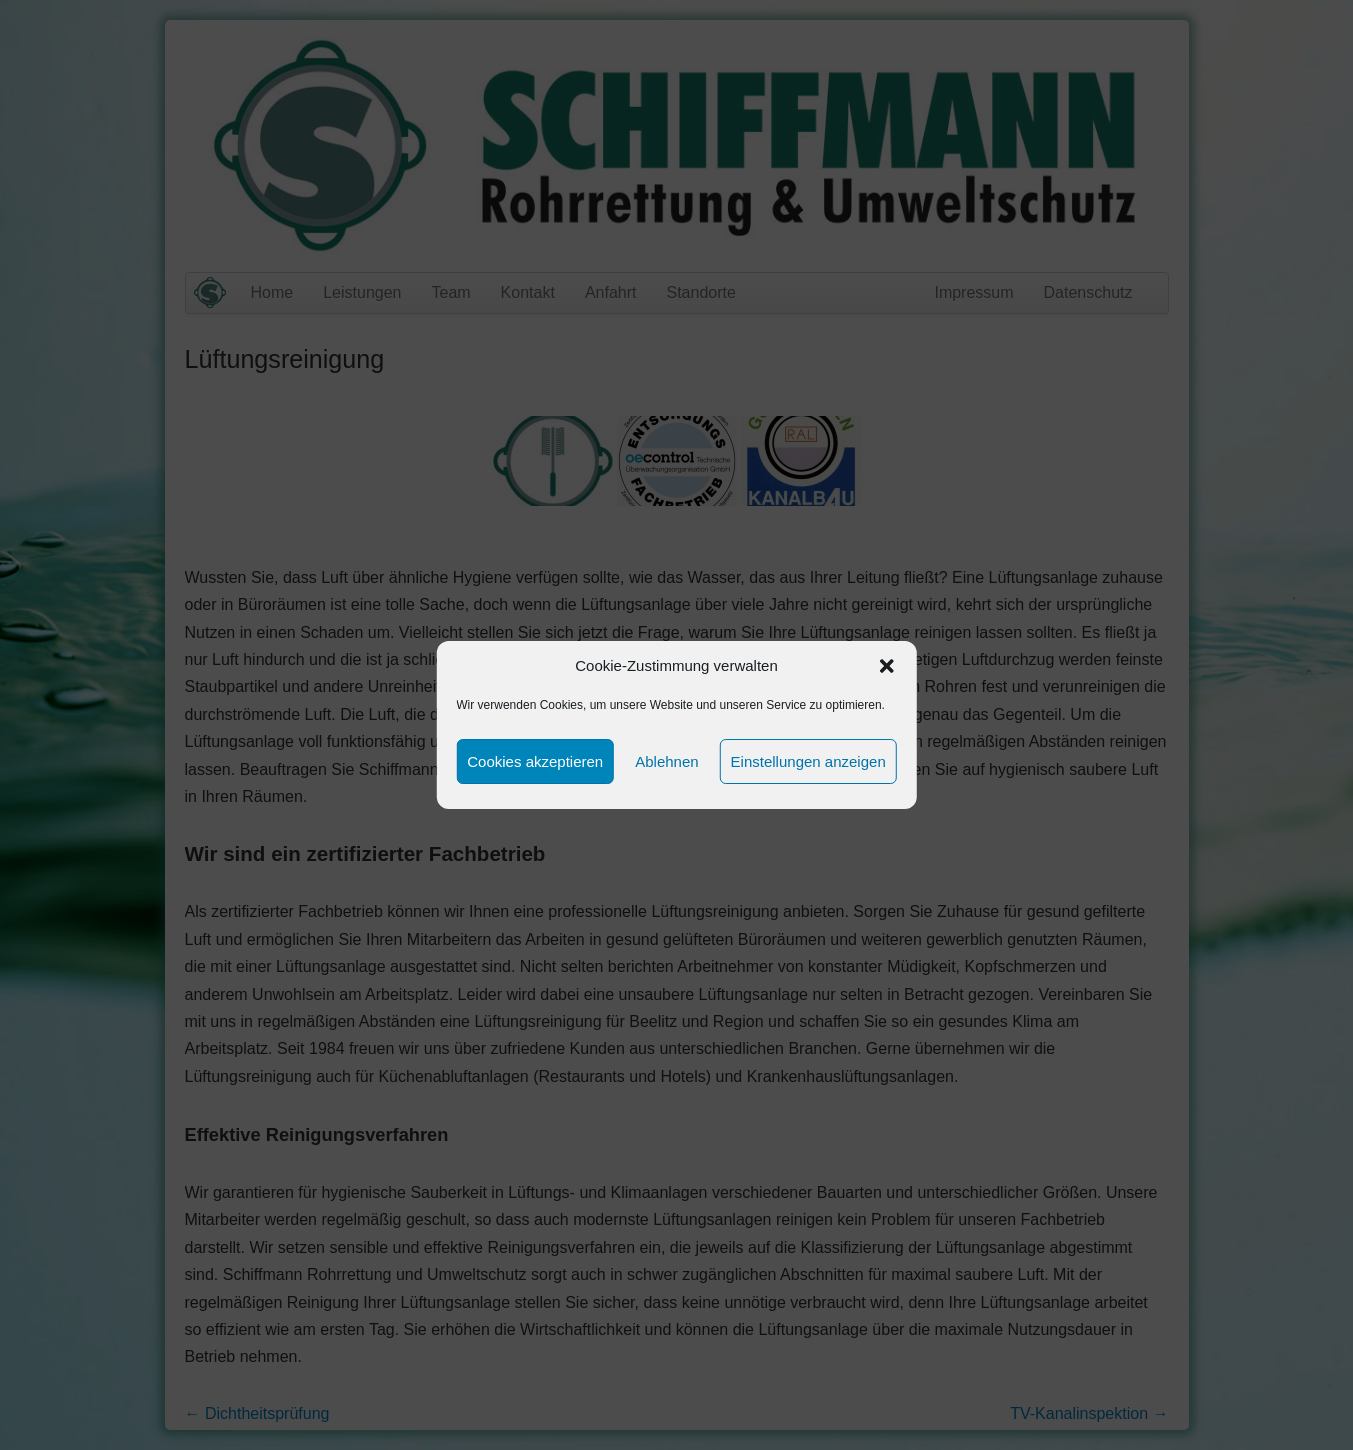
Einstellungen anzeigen (808, 761)
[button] (887, 666)
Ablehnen (666, 761)
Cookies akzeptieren (535, 761)
